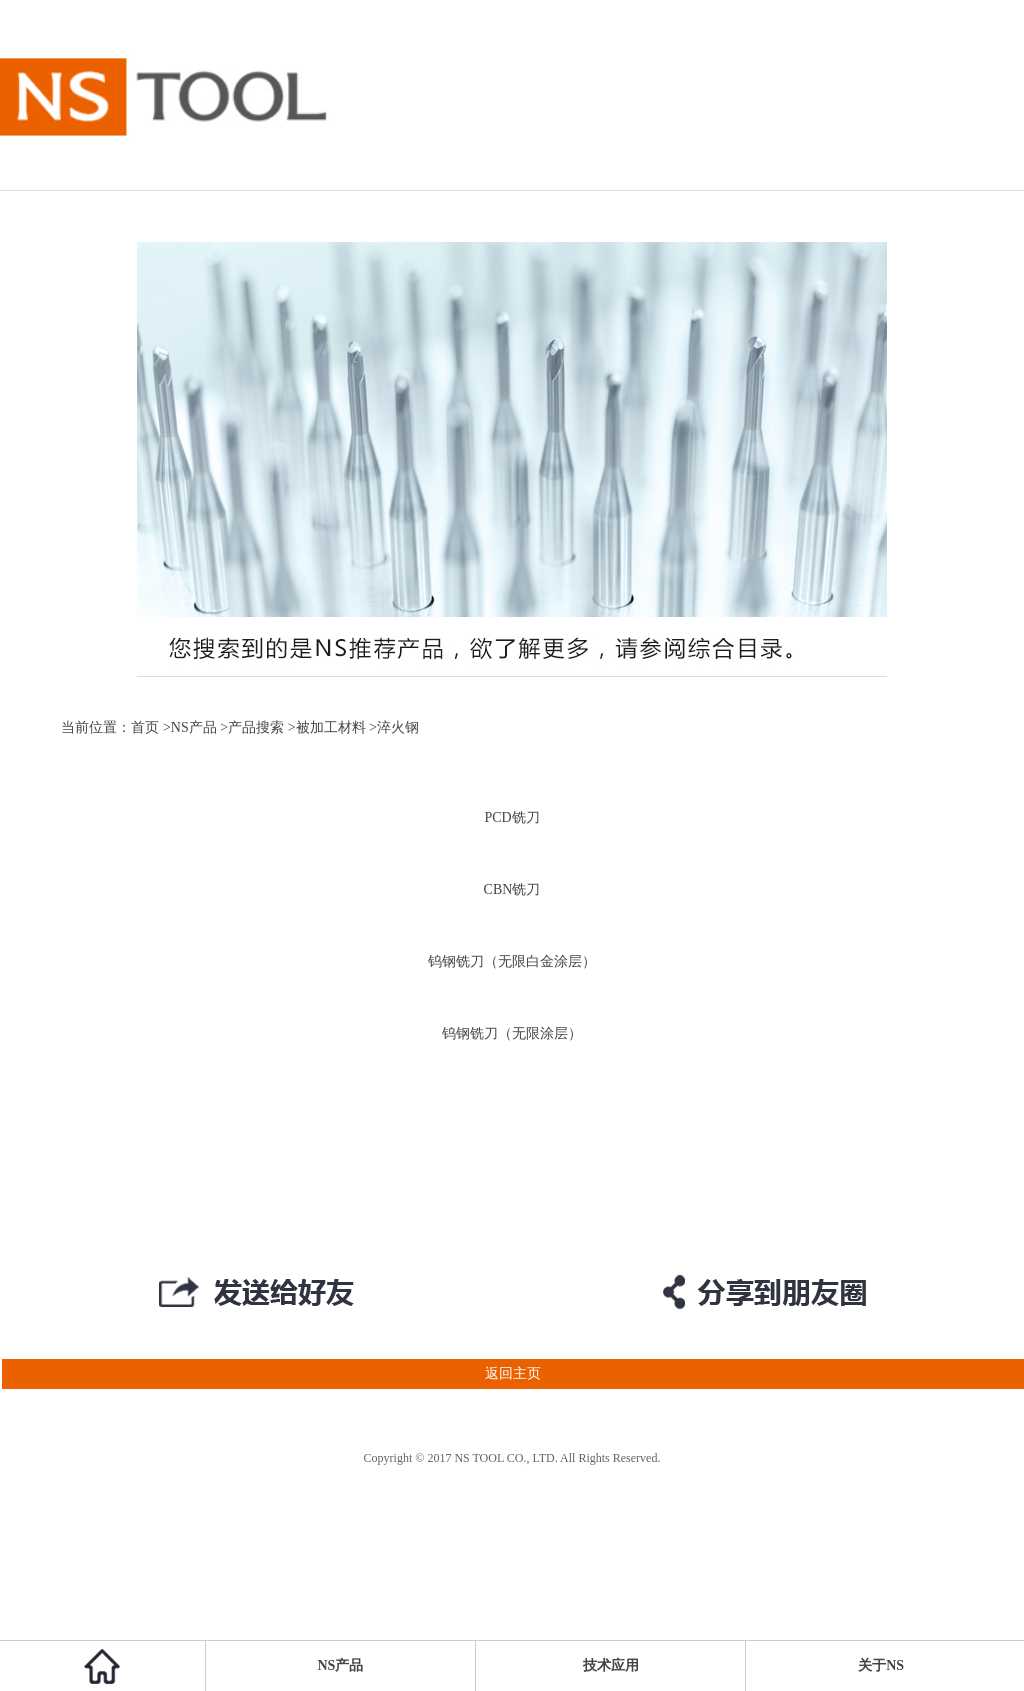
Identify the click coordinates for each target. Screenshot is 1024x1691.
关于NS (881, 1665)
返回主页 (270, 1374)
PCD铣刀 (511, 817)
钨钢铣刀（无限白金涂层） (512, 961)
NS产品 (194, 727)
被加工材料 (331, 727)
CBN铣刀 (512, 889)
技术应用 (611, 1665)
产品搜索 (256, 727)
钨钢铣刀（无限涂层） (512, 1033)
